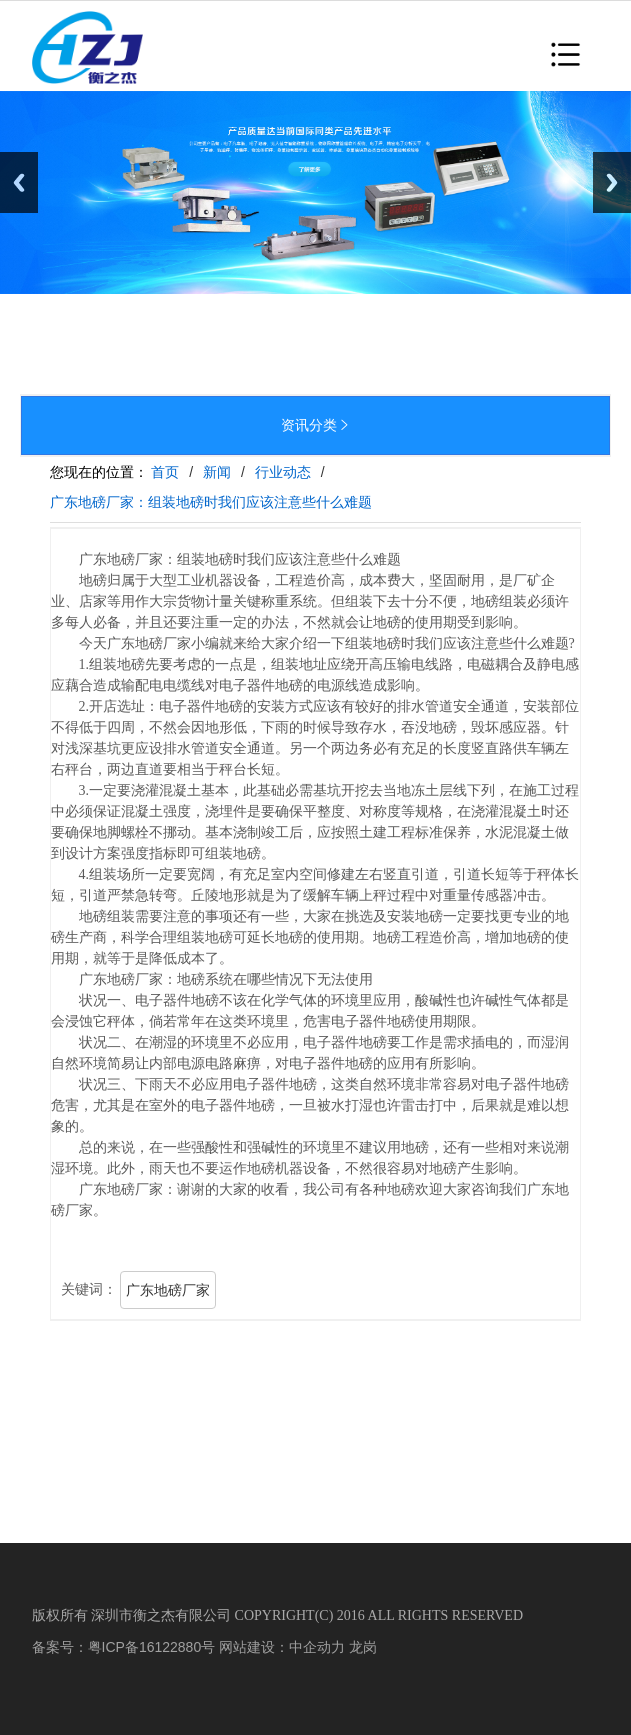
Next (612, 182)
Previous (19, 182)
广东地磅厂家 (168, 1290)
